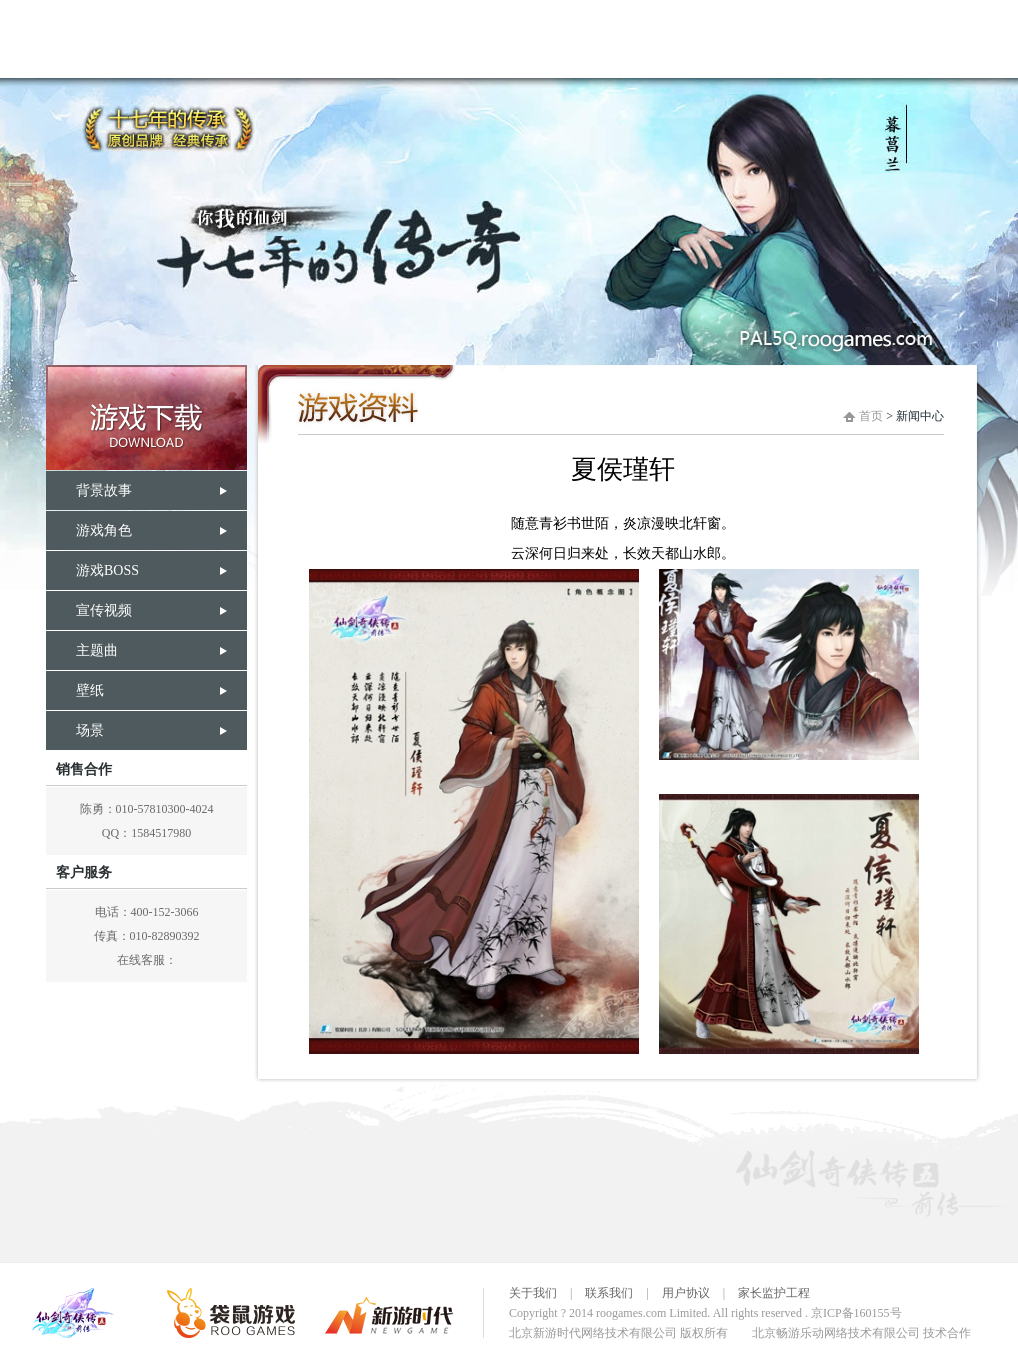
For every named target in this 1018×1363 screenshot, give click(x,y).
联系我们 (609, 1293)
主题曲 (97, 650)
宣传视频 (104, 610)
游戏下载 (146, 417)
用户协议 (686, 1293)
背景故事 (104, 490)
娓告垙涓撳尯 (673, 39)
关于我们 (533, 1293)
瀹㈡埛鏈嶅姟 (933, 39)
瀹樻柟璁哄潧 (803, 39)
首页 (871, 416)
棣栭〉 (73, 39)
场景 (90, 730)
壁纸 (90, 690)
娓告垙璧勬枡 (333, 39)
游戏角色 (104, 530)
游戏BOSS (107, 570)
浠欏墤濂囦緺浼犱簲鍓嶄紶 (503, 39)
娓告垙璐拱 (203, 39)
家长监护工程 (774, 1293)
